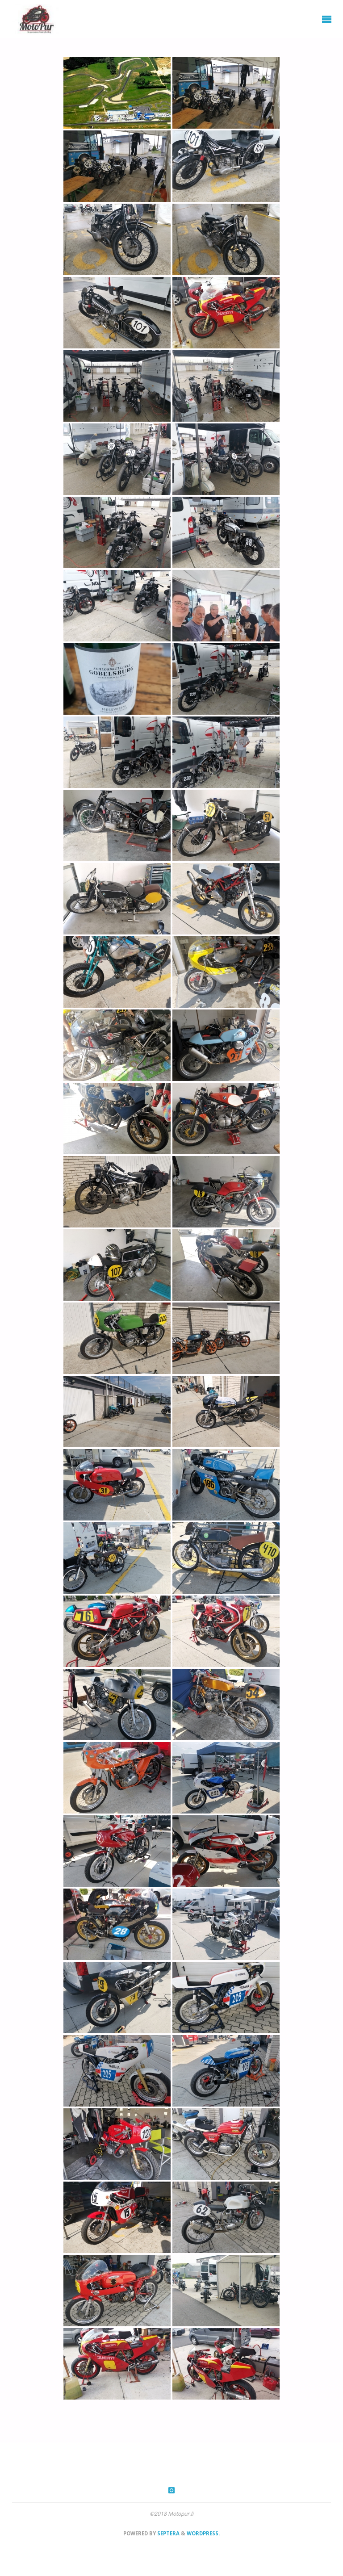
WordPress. (203, 2533)
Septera (168, 2533)
